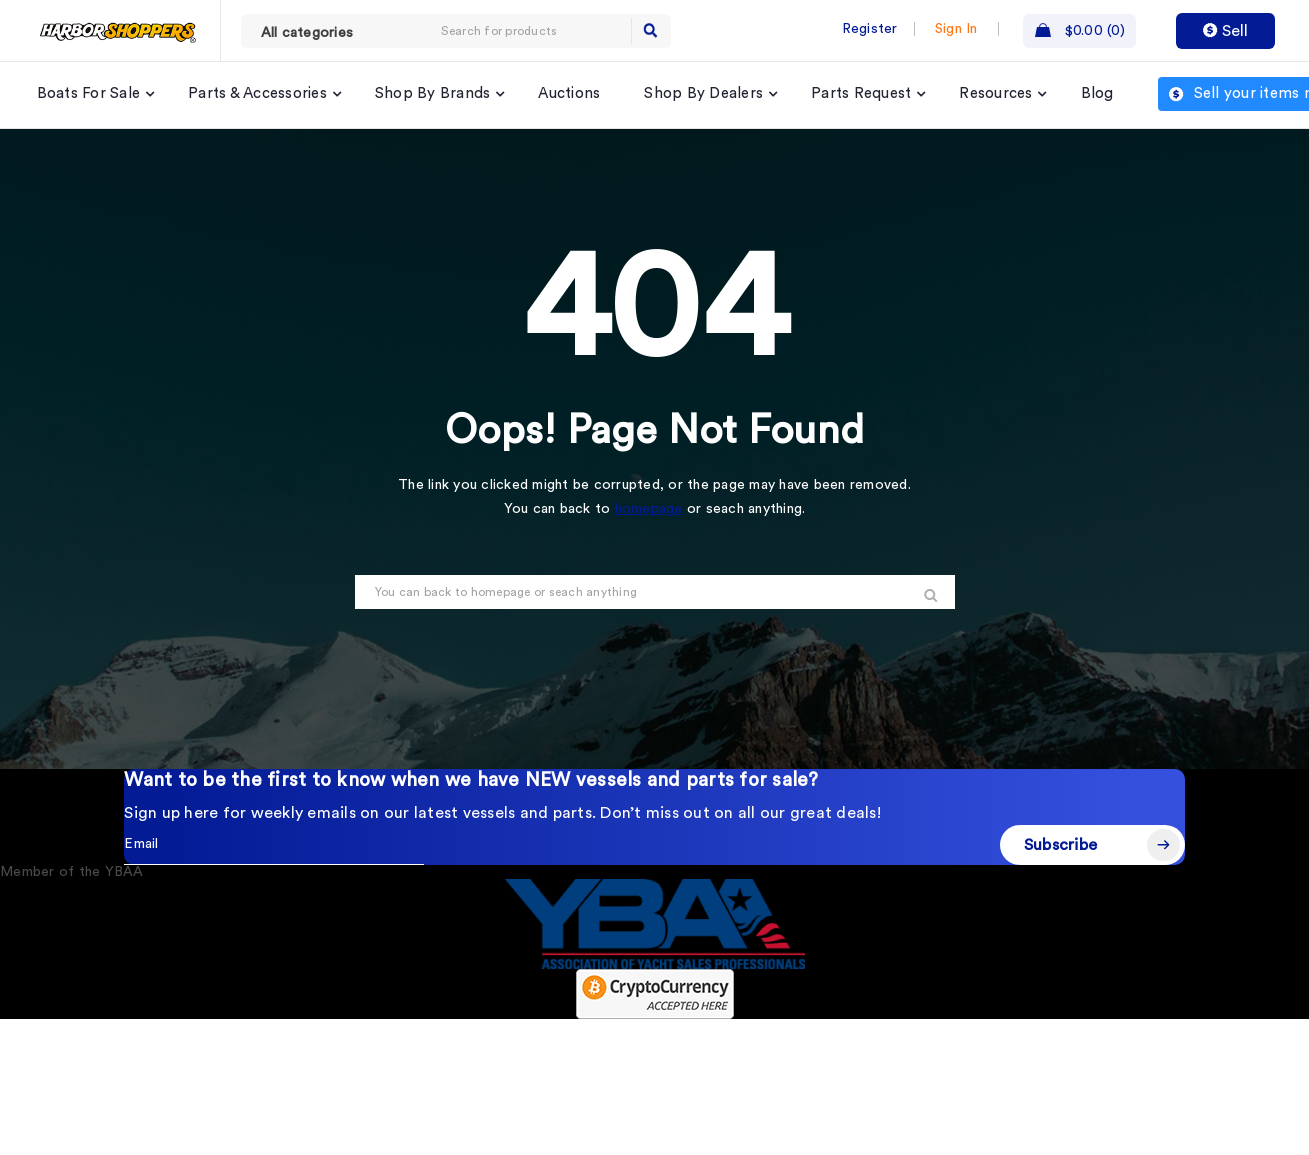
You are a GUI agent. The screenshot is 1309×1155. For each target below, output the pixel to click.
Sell (1225, 31)
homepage (649, 509)
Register (870, 29)
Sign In (956, 29)
